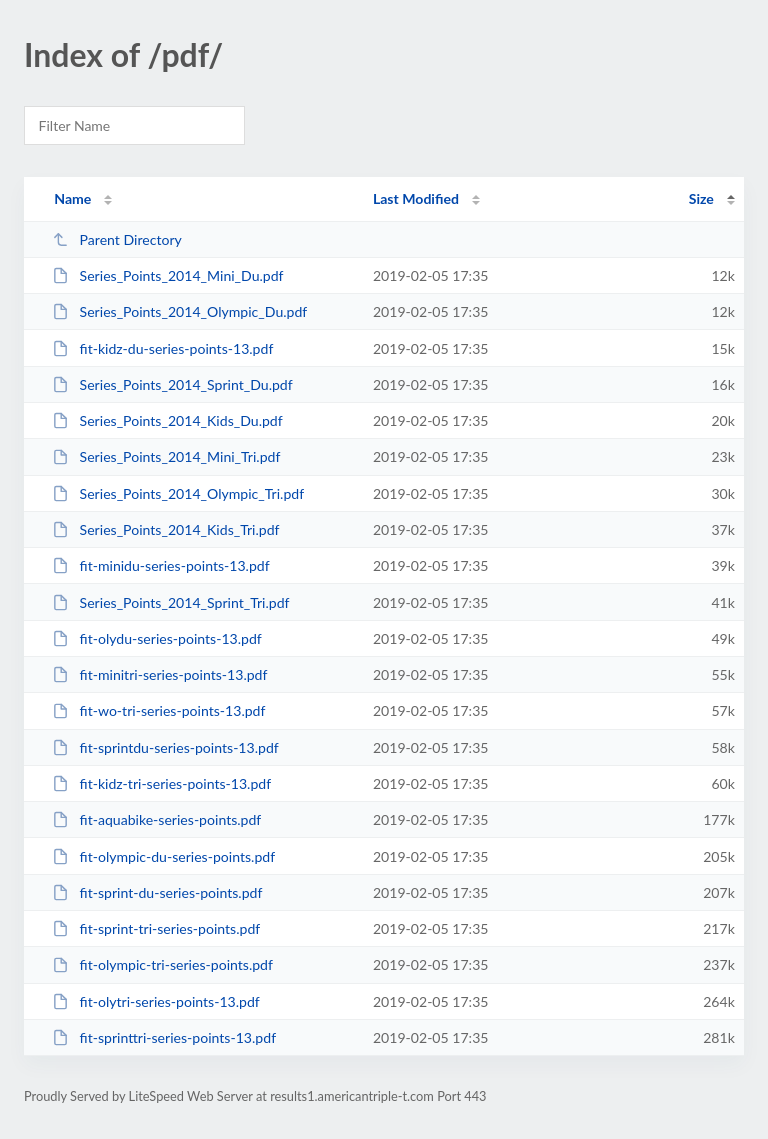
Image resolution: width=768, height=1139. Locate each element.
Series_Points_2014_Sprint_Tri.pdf (170, 602)
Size (701, 198)
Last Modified (416, 198)
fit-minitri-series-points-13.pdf (159, 674)
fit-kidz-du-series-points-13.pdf (162, 348)
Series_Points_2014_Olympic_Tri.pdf (178, 493)
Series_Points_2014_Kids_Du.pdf (167, 420)
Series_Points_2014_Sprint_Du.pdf (172, 384)
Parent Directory (117, 239)
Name (72, 198)
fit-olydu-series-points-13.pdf (157, 638)
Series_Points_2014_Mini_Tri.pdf (166, 456)
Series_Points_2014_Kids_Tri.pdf (165, 529)
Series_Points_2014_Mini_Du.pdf (167, 275)
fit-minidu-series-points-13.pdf (160, 565)
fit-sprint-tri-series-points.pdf (156, 928)
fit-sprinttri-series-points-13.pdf (164, 1037)
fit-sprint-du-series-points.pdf (157, 892)
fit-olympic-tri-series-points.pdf (162, 964)
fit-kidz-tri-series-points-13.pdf (161, 783)
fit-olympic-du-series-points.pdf (163, 856)
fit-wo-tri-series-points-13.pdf (158, 710)
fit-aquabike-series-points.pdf (156, 819)
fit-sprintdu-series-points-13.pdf (165, 747)
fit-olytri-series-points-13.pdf (156, 1001)
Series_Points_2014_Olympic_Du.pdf (179, 311)
